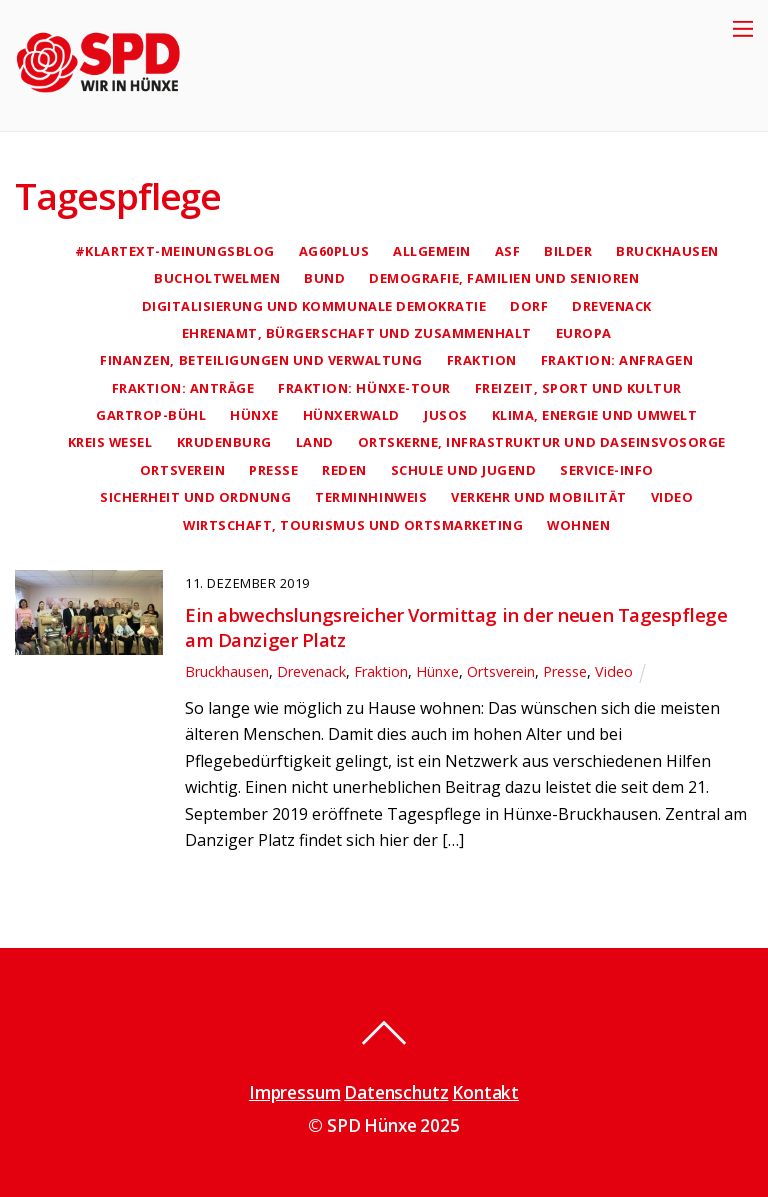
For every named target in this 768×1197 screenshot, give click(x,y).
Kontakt (485, 1092)
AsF (508, 251)
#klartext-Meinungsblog (175, 251)
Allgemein (432, 251)
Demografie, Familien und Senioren (504, 278)
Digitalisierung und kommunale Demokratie (314, 306)
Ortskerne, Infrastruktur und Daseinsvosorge (542, 442)
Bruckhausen (667, 251)
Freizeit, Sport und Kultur (578, 388)
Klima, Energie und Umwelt (595, 415)
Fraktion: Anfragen (617, 360)
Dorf (529, 306)
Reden (344, 470)
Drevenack (612, 306)
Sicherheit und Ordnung (195, 497)
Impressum (294, 1092)
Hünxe (254, 415)
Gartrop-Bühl (151, 415)
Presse (273, 470)
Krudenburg (224, 442)
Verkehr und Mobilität (539, 497)
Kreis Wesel (110, 442)
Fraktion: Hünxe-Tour (364, 388)
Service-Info (606, 470)
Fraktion (482, 360)
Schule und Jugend (464, 470)
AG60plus (334, 251)
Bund (324, 278)
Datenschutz (396, 1092)
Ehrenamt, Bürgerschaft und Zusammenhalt (357, 333)
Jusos (446, 415)
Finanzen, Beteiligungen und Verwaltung (261, 360)
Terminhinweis (371, 497)
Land (315, 442)
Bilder (568, 251)
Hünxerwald (351, 415)
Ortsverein (182, 470)
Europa (584, 333)
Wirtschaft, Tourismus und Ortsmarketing (353, 525)
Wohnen (578, 525)
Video (672, 497)
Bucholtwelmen (217, 278)
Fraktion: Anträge (183, 388)
